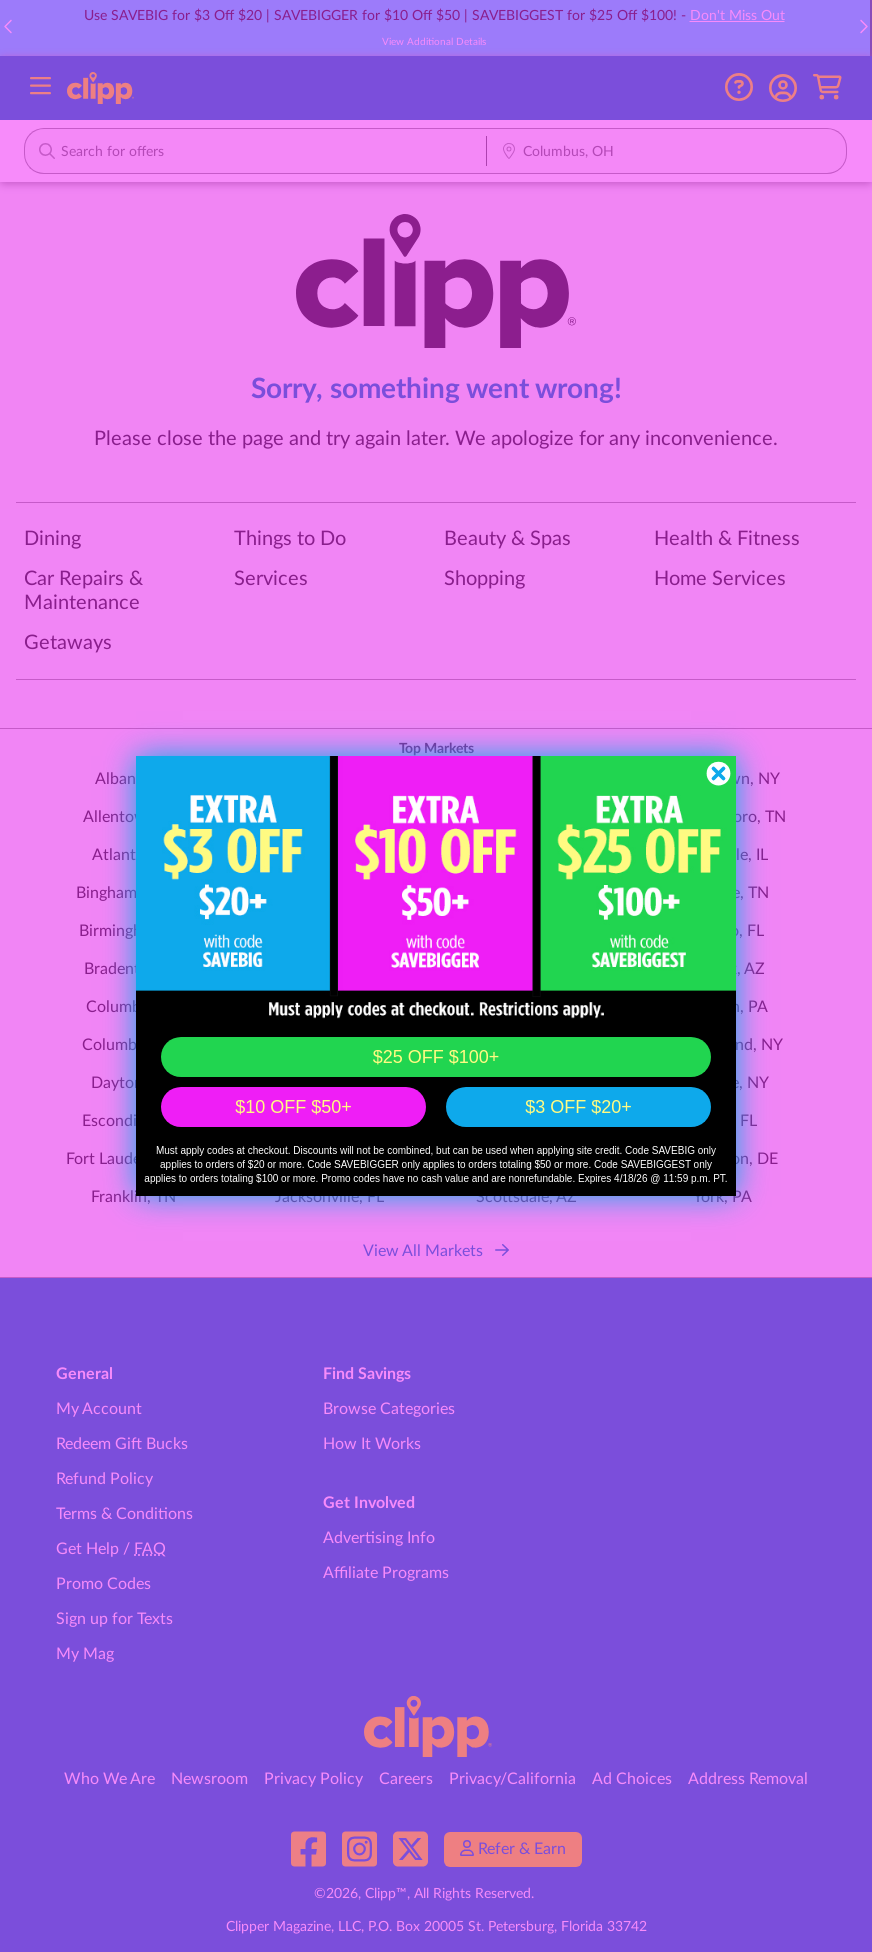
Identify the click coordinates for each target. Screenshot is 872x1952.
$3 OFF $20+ (578, 1107)
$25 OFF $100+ (436, 1057)
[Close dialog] (718, 773)
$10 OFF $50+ (293, 1107)
